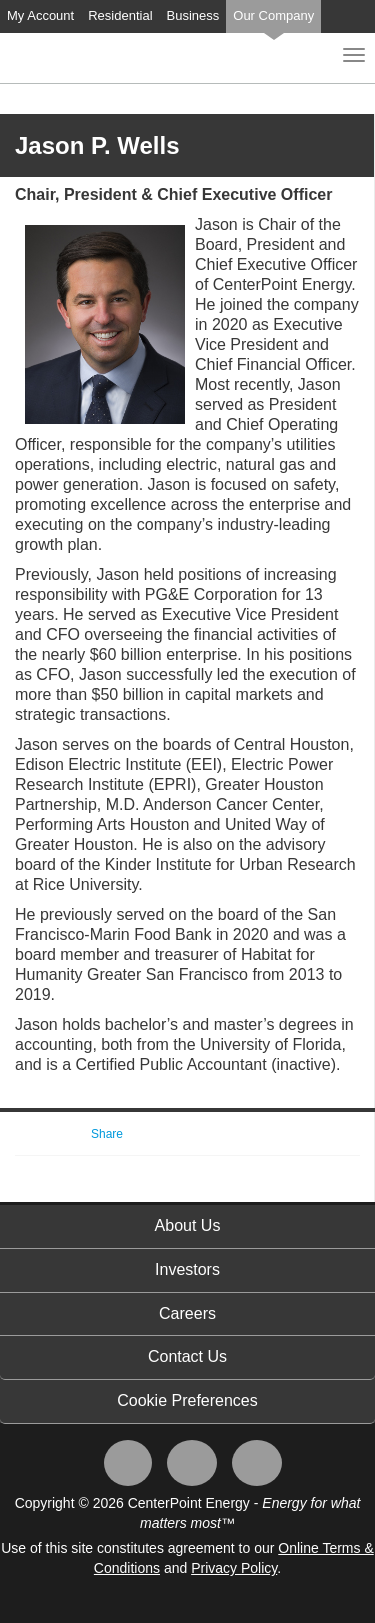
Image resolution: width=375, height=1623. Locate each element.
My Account (40, 15)
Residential (120, 15)
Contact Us (187, 1356)
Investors (187, 1269)
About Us (188, 1225)
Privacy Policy (234, 1568)
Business (193, 15)
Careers (187, 1313)
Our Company (273, 15)
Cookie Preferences (187, 1400)
